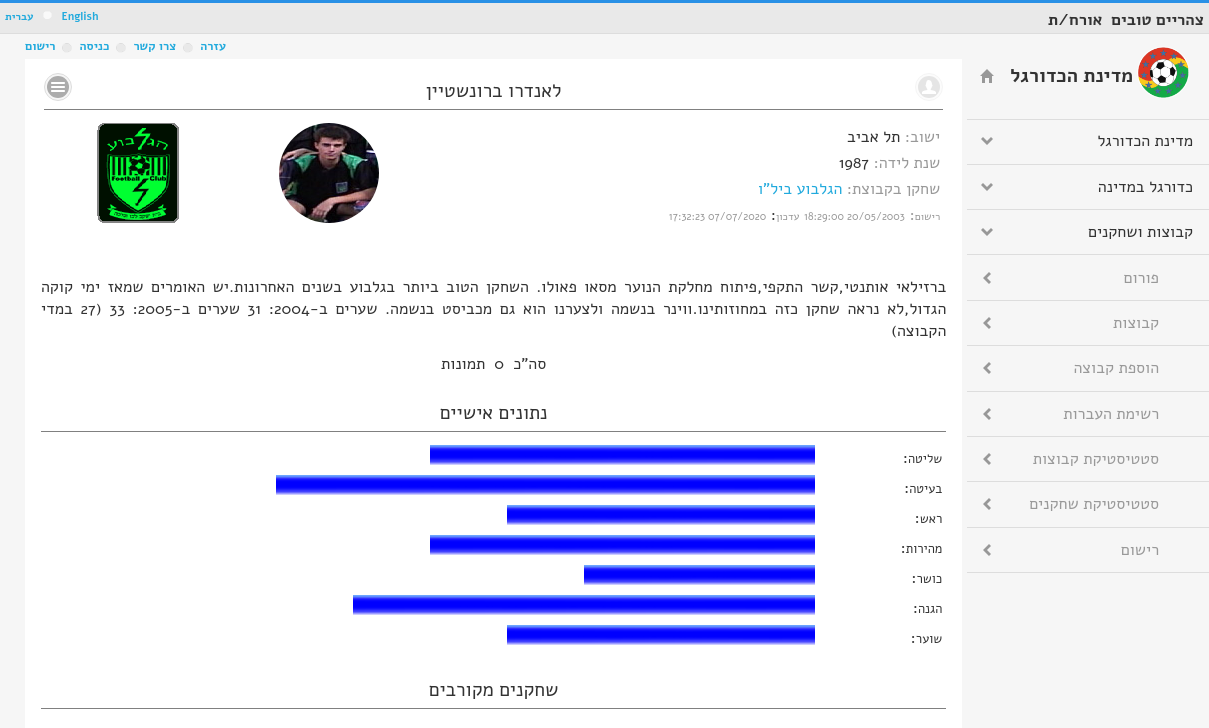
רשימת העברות (1111, 414)
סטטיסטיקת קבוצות (1096, 459)
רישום (40, 46)
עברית (19, 16)
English (79, 16)
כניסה (94, 46)
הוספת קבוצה (1116, 368)
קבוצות (1136, 323)
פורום (1141, 278)
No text (58, 87)
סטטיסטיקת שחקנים (1094, 504)
